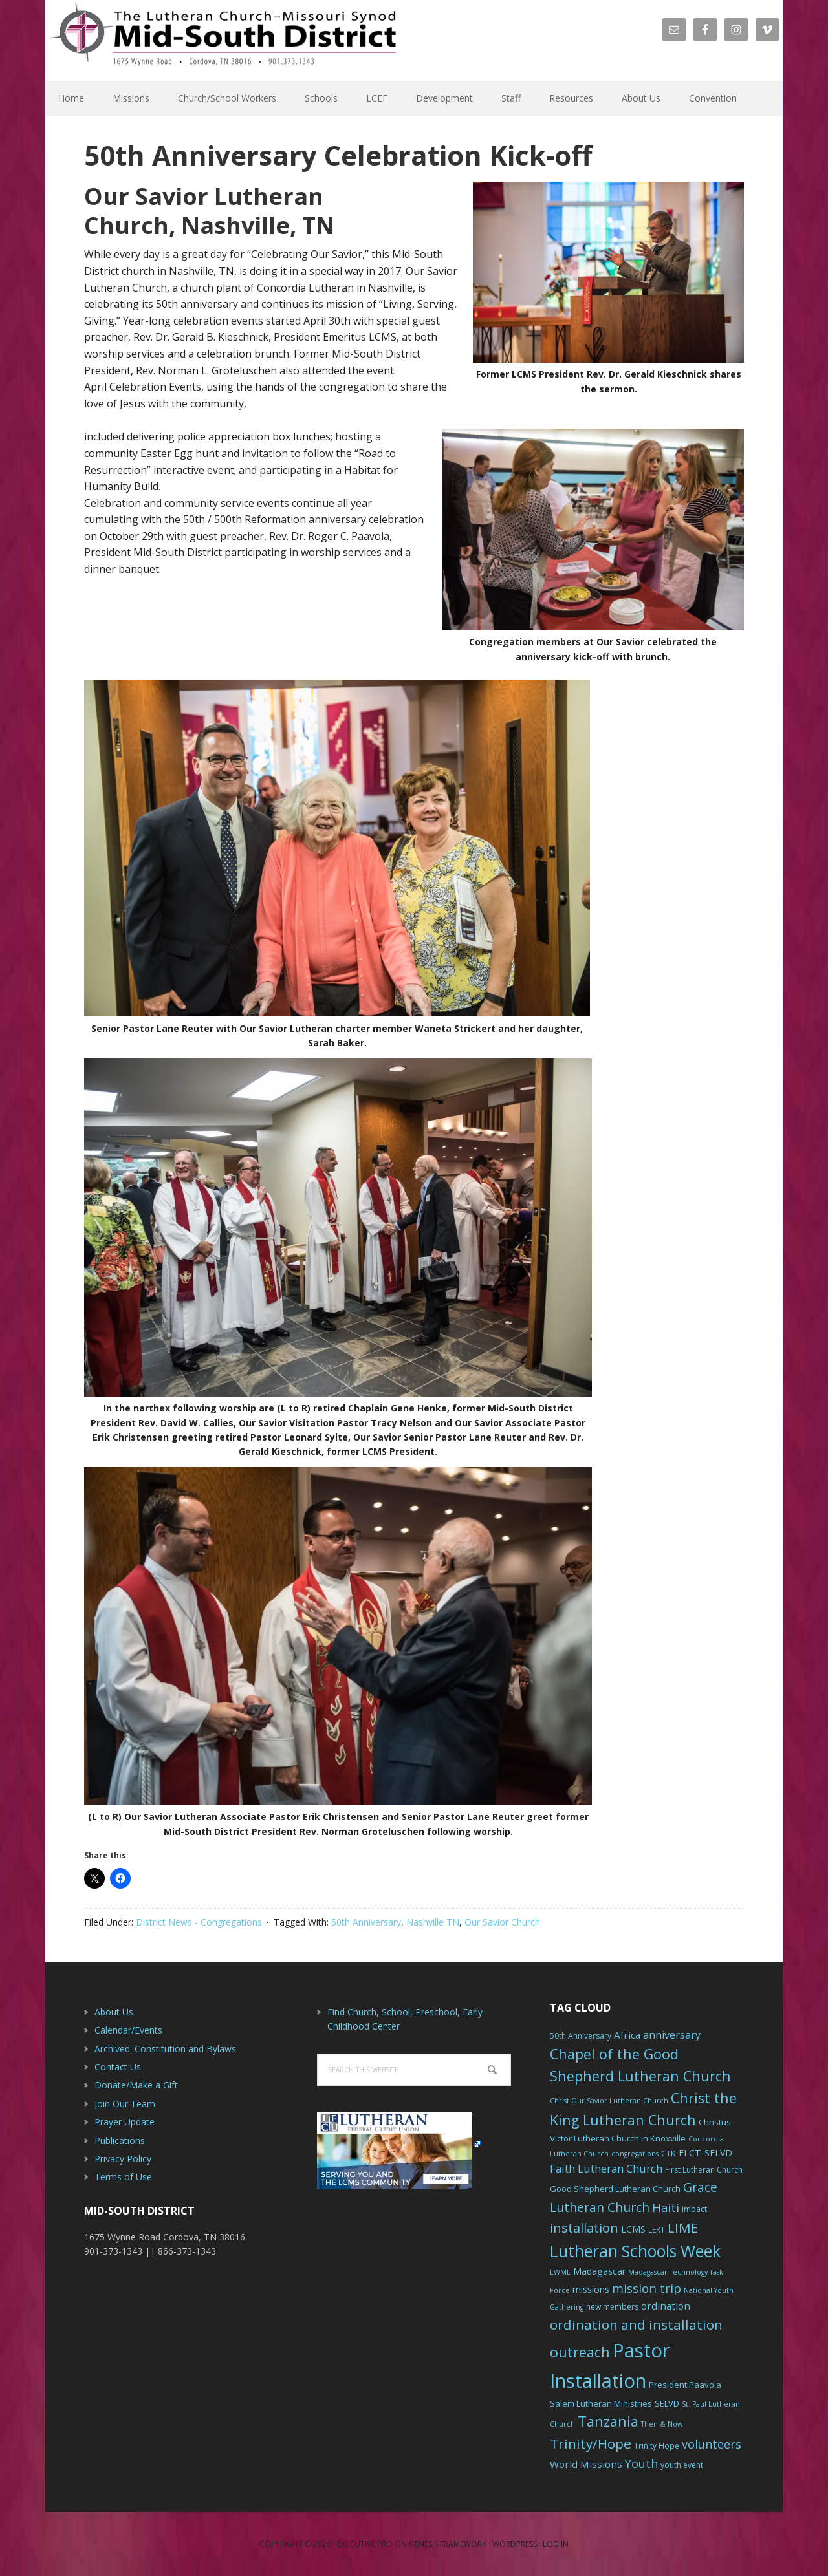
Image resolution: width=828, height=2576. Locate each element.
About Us (113, 2012)
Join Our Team (124, 2104)
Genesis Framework (447, 2543)
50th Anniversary (366, 1922)
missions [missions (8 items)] (590, 2289)
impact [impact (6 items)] (694, 2209)
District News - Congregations (199, 1922)
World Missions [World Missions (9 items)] (586, 2464)
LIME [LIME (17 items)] (683, 2227)
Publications (119, 2140)
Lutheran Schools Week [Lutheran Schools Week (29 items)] (635, 2251)
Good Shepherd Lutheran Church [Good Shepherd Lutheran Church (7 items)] (615, 2189)
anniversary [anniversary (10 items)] (672, 2035)
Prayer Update (124, 2122)
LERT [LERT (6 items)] (656, 2229)
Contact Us (117, 2067)
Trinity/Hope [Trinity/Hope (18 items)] (590, 2443)
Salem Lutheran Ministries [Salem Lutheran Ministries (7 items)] (601, 2403)
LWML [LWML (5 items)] (560, 2272)
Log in (556, 2543)
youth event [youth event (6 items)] (681, 2465)
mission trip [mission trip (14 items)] (646, 2288)
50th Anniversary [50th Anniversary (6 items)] (580, 2035)
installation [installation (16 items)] (584, 2228)
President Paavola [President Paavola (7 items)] (685, 2384)
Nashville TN (432, 1922)
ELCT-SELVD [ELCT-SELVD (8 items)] (705, 2153)
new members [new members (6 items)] (612, 2306)
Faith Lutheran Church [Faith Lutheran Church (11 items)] (606, 2168)
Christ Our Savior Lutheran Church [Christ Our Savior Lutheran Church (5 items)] (609, 2100)
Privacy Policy (122, 2158)
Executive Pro (365, 2543)
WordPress (514, 2543)
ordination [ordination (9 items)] (665, 2305)
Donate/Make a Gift (136, 2085)
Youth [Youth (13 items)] (641, 2463)
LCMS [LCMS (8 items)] (633, 2229)
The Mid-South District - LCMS (223, 40)
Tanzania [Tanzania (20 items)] (608, 2421)
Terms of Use (123, 2177)
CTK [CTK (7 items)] (668, 2153)
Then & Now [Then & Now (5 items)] (661, 2424)
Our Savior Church (502, 1922)
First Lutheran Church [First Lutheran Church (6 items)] (704, 2169)
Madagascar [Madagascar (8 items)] (599, 2271)
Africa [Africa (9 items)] (627, 2034)
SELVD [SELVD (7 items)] (667, 2403)
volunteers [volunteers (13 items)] (711, 2444)
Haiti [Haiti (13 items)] (665, 2207)
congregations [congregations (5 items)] (635, 2153)
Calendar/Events (128, 2030)
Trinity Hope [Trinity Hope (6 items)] (656, 2445)
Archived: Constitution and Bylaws (165, 2049)
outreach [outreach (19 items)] (580, 2352)
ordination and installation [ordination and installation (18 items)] (636, 2324)
